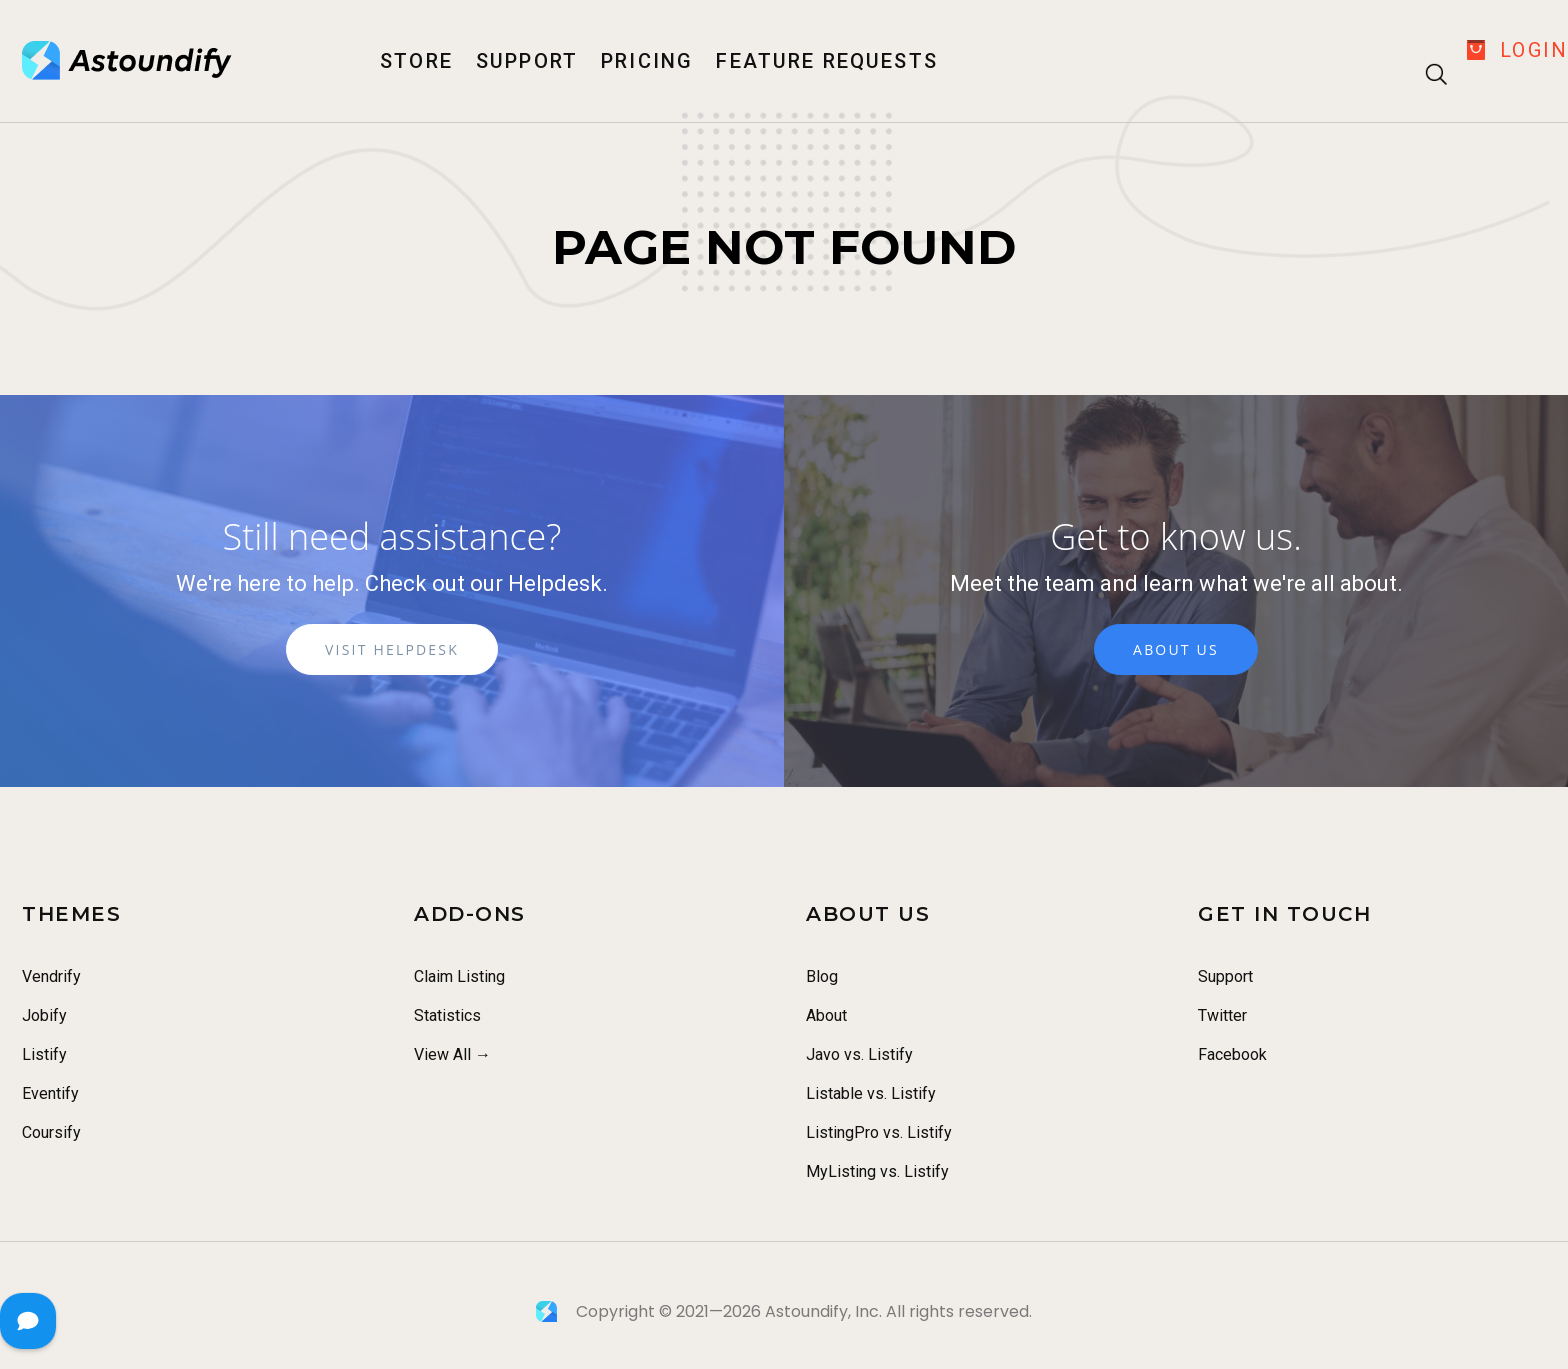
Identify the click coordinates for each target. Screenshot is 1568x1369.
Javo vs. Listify (859, 1054)
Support (527, 61)
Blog (822, 976)
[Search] (1431, 54)
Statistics (447, 1015)
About (826, 1015)
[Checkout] (1476, 50)
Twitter (1222, 1015)
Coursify (51, 1132)
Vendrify (51, 976)
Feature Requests (826, 61)
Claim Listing (459, 976)
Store (416, 61)
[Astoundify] (127, 61)
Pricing (647, 61)
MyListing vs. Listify (877, 1171)
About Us (1176, 652)
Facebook (1232, 1054)
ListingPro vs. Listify (879, 1132)
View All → (452, 1054)
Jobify (44, 1015)
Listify (44, 1054)
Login (1534, 50)
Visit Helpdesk (392, 652)
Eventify (50, 1093)
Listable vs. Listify (871, 1093)
